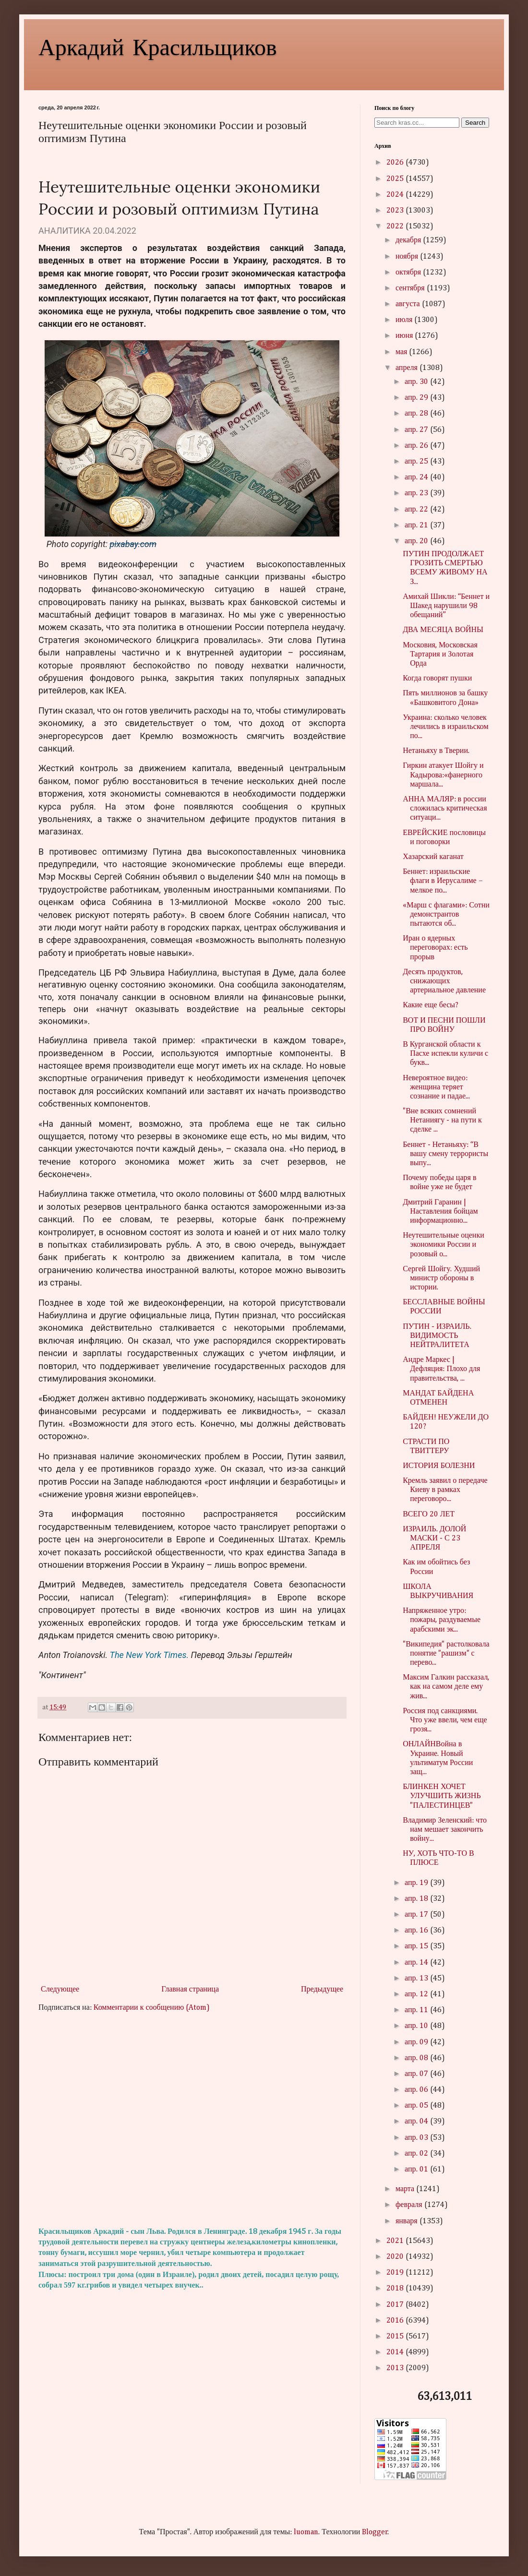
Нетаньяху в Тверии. (436, 751)
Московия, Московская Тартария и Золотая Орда (440, 655)
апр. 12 (417, 1994)
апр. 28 (417, 413)
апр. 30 (417, 382)
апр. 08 (417, 2058)
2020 (396, 2257)
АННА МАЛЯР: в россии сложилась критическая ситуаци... (445, 809)
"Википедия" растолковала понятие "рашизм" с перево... (446, 1654)
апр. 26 (417, 446)
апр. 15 (417, 1946)
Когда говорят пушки (437, 678)
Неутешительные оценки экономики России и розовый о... (443, 1245)
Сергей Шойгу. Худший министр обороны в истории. (441, 1278)
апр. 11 (417, 2010)
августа (409, 304)
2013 (396, 2368)
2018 (396, 2288)
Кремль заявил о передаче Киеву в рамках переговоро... (445, 1490)
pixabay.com (132, 544)
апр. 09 (417, 2042)
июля (405, 320)
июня (405, 336)
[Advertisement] (192, 2120)
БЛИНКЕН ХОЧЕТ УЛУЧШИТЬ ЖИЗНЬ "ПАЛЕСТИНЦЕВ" (441, 1796)
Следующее (60, 1989)
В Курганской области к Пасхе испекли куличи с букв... (445, 1054)
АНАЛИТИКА (64, 231)
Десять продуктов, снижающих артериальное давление (444, 981)
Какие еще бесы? (430, 1005)
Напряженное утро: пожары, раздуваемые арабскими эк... (441, 1620)
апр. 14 (417, 1963)
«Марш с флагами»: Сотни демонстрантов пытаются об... (446, 915)
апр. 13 (417, 1978)
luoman (306, 2532)
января (408, 2221)
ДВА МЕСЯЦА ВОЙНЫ (443, 630)
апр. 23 (417, 493)
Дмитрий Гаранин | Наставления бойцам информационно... (440, 1212)
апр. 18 (417, 1899)
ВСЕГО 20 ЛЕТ (429, 1514)
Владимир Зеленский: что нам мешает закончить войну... (445, 1830)
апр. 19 (417, 1883)
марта (406, 2189)
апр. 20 (417, 541)
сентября (411, 288)
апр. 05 (417, 2106)
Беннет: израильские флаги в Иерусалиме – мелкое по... (443, 881)
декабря (409, 240)
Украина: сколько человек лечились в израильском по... (446, 727)
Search (475, 122)
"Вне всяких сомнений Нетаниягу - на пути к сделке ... (442, 1120)
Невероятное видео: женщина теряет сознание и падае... (436, 1087)
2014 (396, 2352)
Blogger (375, 2532)
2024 (396, 195)
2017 (396, 2305)
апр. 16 (417, 1930)
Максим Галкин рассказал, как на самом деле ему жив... (446, 1687)
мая (402, 352)
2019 (396, 2273)
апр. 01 (417, 2169)
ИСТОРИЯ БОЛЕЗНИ (439, 1466)
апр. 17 (417, 1915)
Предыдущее (322, 1989)
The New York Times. (149, 1655)
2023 (396, 211)
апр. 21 (417, 525)
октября (409, 272)
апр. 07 (417, 2074)
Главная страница (190, 1989)
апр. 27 (417, 430)
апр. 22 (417, 509)
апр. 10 (417, 2026)
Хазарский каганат (433, 857)
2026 (396, 163)
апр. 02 (417, 2154)
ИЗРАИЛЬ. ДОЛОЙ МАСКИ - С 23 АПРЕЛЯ (434, 1538)
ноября (408, 257)
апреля (408, 368)
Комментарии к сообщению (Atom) (152, 2008)
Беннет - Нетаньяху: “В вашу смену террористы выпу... (445, 1154)
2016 (396, 2321)
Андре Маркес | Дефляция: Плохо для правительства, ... (441, 1369)
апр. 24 (417, 477)
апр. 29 (417, 398)
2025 (396, 179)
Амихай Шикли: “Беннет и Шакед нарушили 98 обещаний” (446, 606)
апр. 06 (417, 2090)
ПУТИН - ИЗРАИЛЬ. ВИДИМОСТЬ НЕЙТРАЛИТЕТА (437, 1336)
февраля (410, 2205)
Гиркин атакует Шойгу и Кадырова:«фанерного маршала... (443, 775)
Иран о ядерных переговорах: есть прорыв (435, 948)
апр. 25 (417, 461)
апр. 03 (417, 2138)
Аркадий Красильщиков (157, 46)
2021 (396, 2241)
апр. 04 (417, 2121)
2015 (396, 2336)
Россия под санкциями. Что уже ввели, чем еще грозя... (445, 1720)
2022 (396, 226)
